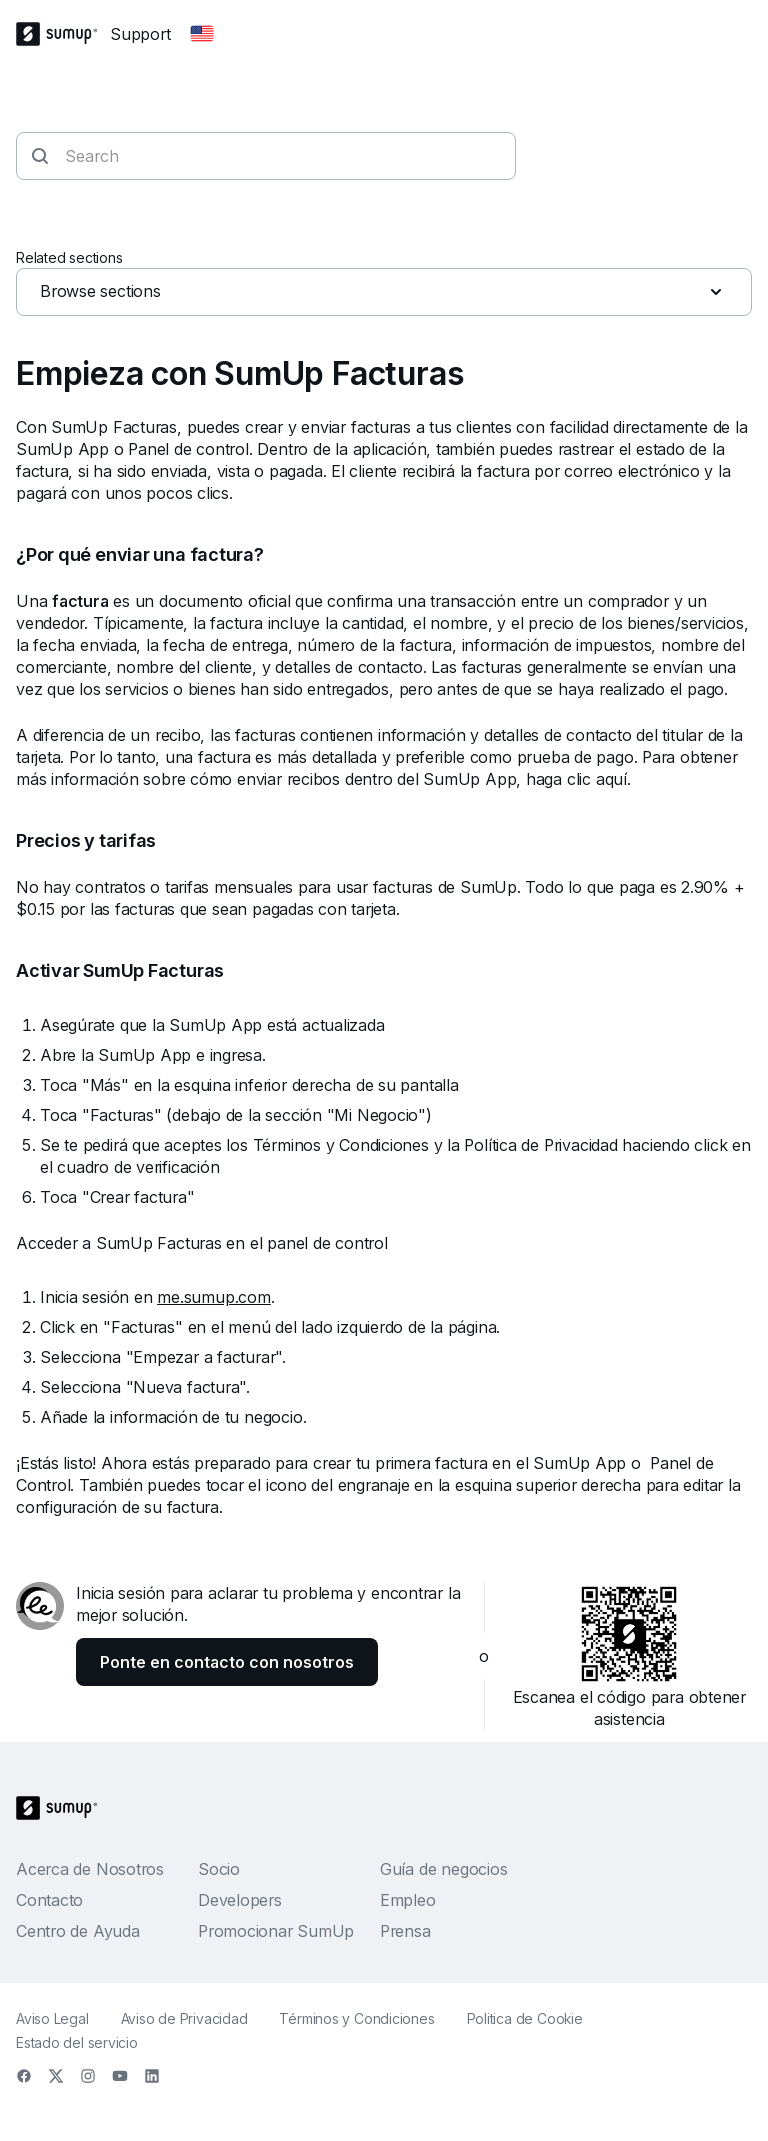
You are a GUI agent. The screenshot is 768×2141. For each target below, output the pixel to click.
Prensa (405, 1931)
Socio (219, 1869)
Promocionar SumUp (276, 1931)
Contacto (49, 1900)
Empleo (408, 1900)
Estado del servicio (77, 2042)
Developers (240, 1900)
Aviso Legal (52, 2018)
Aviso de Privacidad (184, 2018)
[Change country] (202, 34)
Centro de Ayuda (78, 1931)
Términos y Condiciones (356, 2018)
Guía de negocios (443, 1869)
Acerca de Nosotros (90, 1869)
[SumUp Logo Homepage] (63, 34)
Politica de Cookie (525, 2018)
